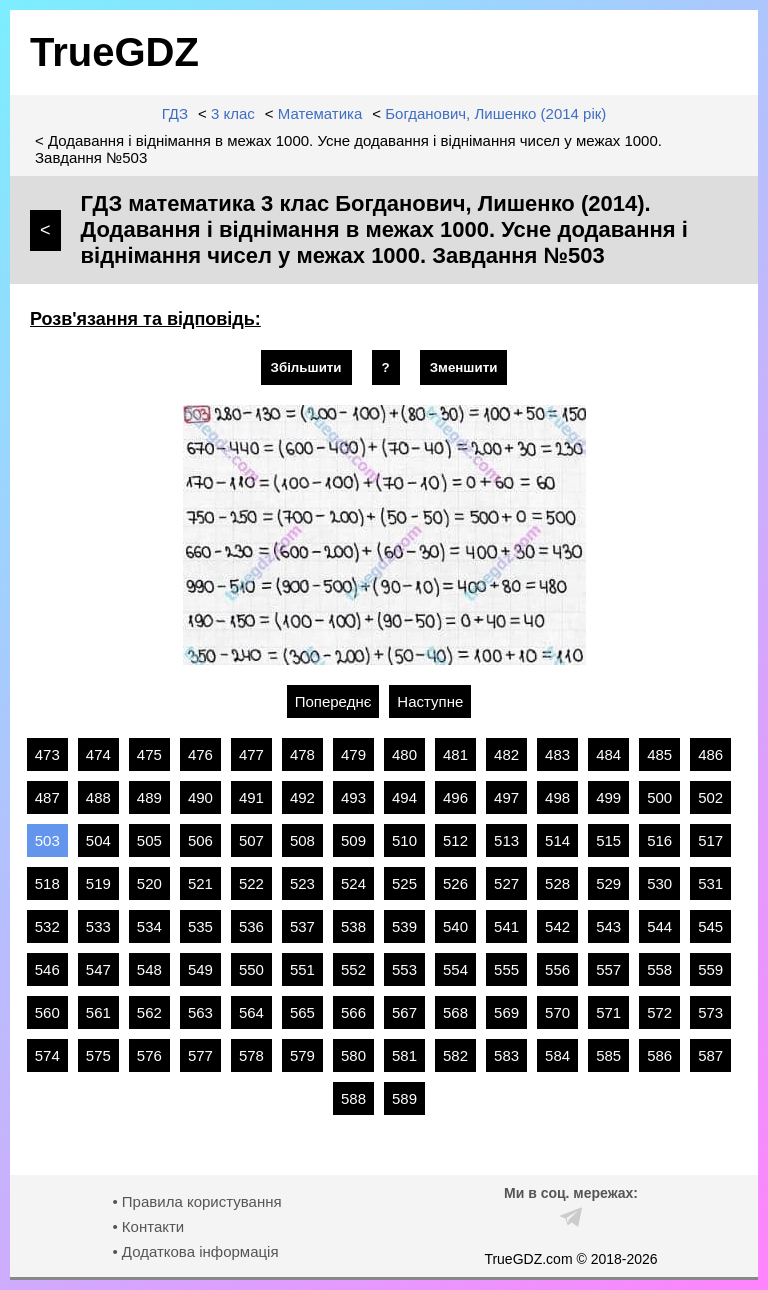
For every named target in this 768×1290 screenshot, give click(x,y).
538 (353, 926)
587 (710, 1055)
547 (98, 969)
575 (98, 1055)
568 (455, 1012)
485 (659, 754)
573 (710, 1012)
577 (200, 1055)
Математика (320, 113)
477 (251, 754)
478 (302, 754)
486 (710, 754)
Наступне (430, 701)
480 (404, 754)
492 (302, 797)
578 (251, 1055)
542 (557, 926)
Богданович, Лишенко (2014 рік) (495, 113)
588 (353, 1098)
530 (659, 883)
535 (200, 926)
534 (149, 926)
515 (608, 840)
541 (506, 926)
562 (149, 1012)
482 (506, 754)
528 (557, 883)
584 (557, 1055)
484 (608, 754)
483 (557, 754)
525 (404, 883)
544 (659, 926)
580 (353, 1055)
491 (251, 797)
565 (302, 1012)
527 (506, 883)
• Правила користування (196, 1201)
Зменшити (464, 367)
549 (200, 969)
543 (608, 926)
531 (710, 883)
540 (455, 926)
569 (506, 1012)
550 (251, 969)
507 (251, 840)
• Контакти (148, 1226)
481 (455, 754)
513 (506, 840)
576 (149, 1055)
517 (710, 840)
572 (659, 1012)
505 (149, 840)
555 (506, 969)
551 (302, 969)
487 (47, 797)
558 (659, 969)
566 (353, 1012)
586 (659, 1055)
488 (98, 797)
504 (98, 840)
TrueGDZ (114, 52)
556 (557, 969)
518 (47, 883)
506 (200, 840)
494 (404, 797)
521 (200, 883)
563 (200, 1012)
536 (251, 926)
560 (47, 1012)
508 (302, 840)
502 (710, 797)
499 (608, 797)
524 (353, 883)
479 (353, 754)
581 (404, 1055)
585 (608, 1055)
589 (404, 1098)
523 (302, 883)
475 (149, 754)
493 (353, 797)
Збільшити (306, 367)
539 (404, 926)
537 (302, 926)
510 (404, 840)
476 (200, 754)
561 (98, 1012)
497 (506, 797)
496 (455, 797)
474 (98, 754)
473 (47, 754)
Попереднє (333, 701)
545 (710, 926)
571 (608, 1012)
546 (47, 969)
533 (98, 926)
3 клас (233, 113)
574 (47, 1055)
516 (659, 840)
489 (149, 797)
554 (455, 969)
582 (455, 1055)
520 (149, 883)
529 (608, 883)
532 (47, 926)
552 (353, 969)
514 (557, 840)
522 (251, 883)
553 (404, 969)
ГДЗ (175, 113)
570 (557, 1012)
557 (608, 969)
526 (455, 883)
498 (557, 797)
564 (251, 1012)
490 (200, 797)
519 (98, 883)
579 (302, 1055)
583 (506, 1055)
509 (353, 840)
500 (659, 797)
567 (404, 1012)
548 (149, 969)
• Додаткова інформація (195, 1251)
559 (710, 969)
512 (455, 840)
